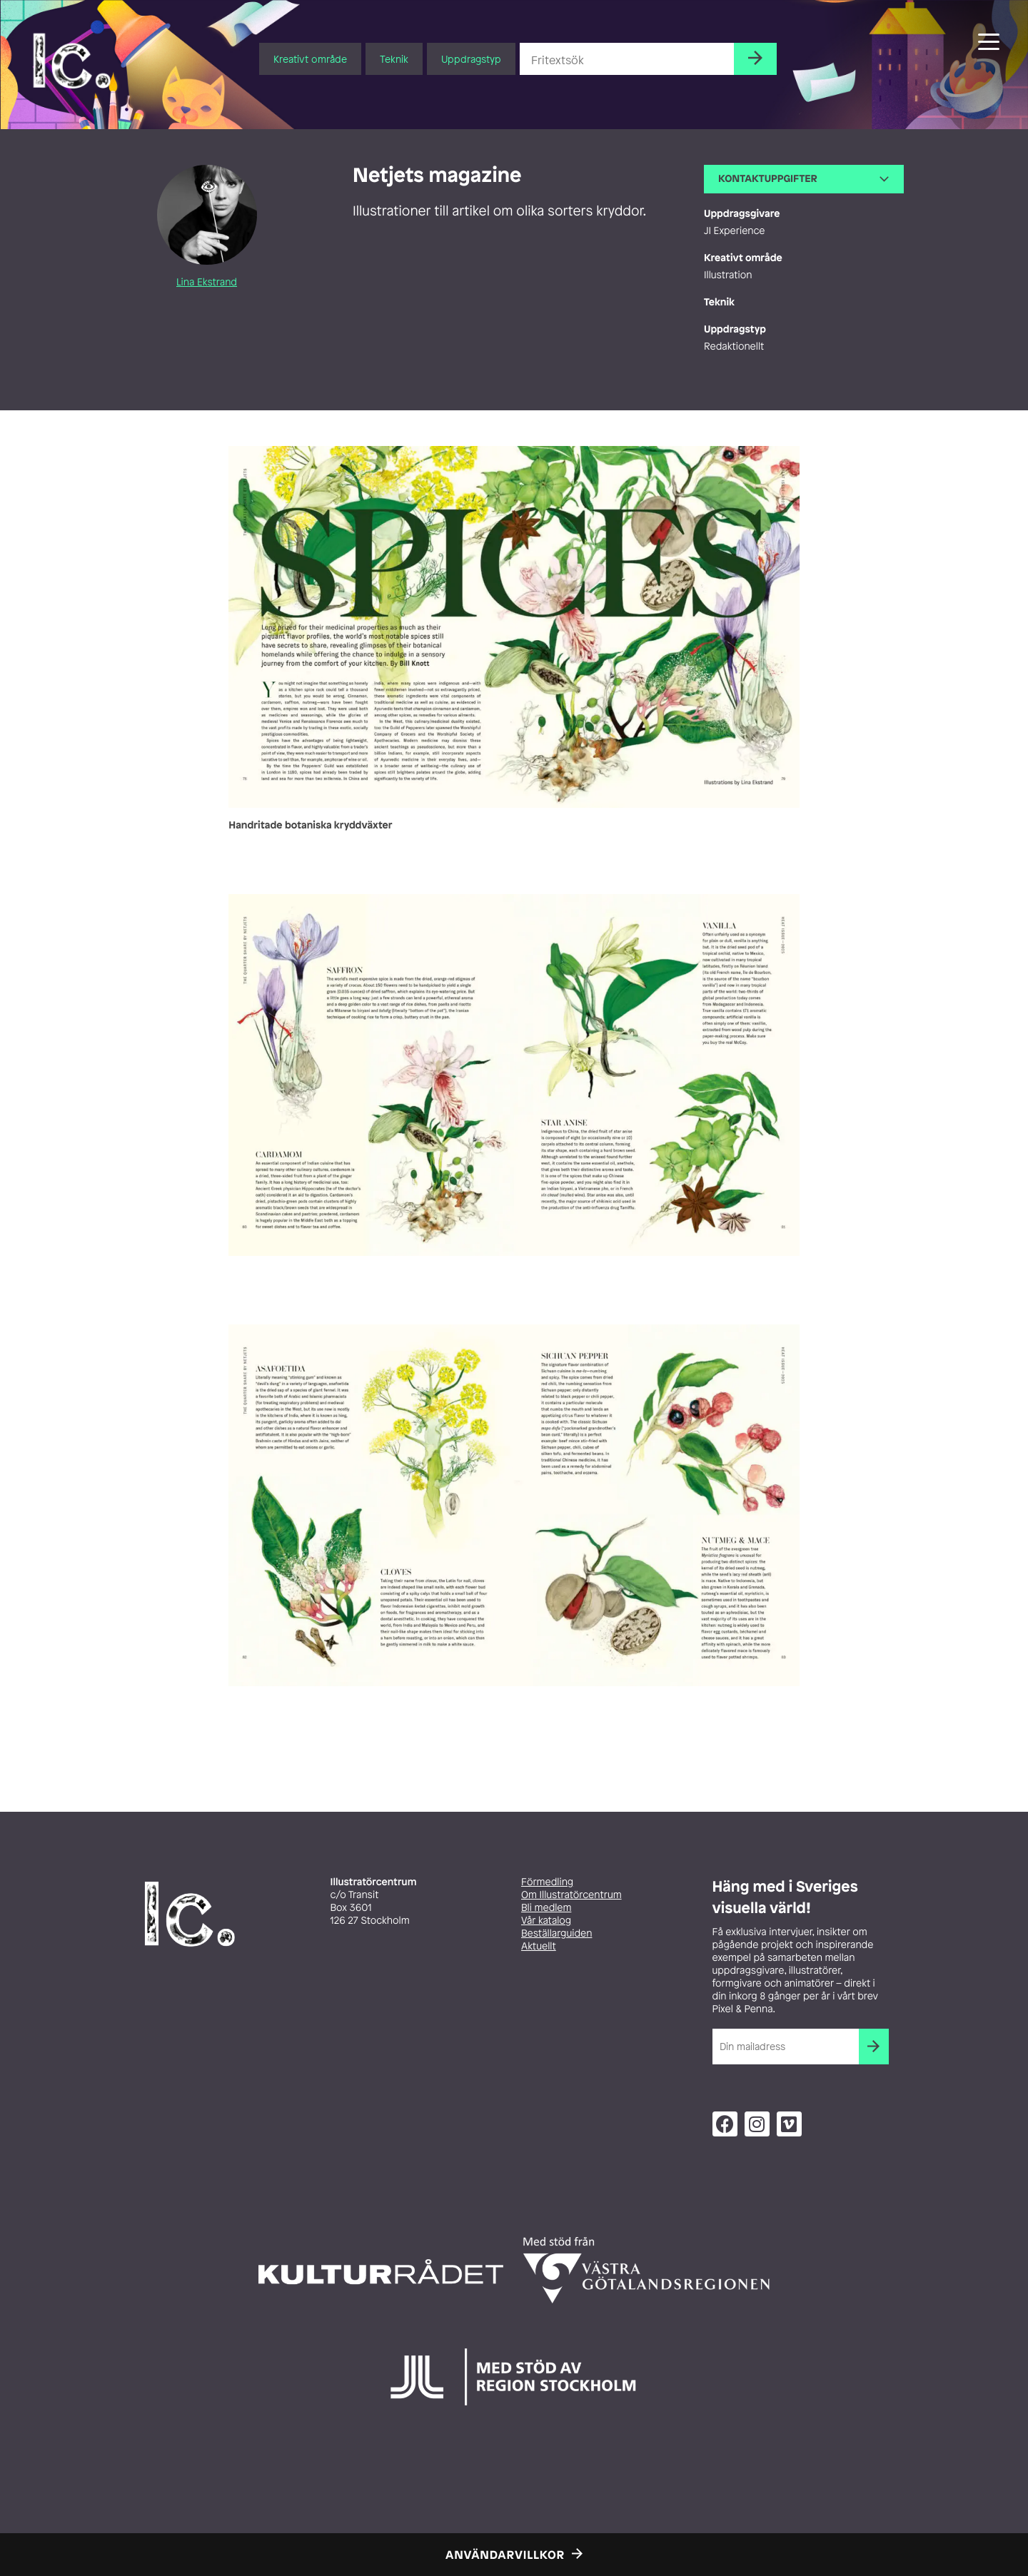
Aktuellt (538, 1946)
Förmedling (547, 1882)
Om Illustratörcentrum (571, 1895)
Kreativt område (310, 59)
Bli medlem (546, 1908)
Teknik (394, 59)
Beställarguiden (556, 1933)
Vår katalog (546, 1920)
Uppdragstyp (471, 59)
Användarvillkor (505, 2554)
